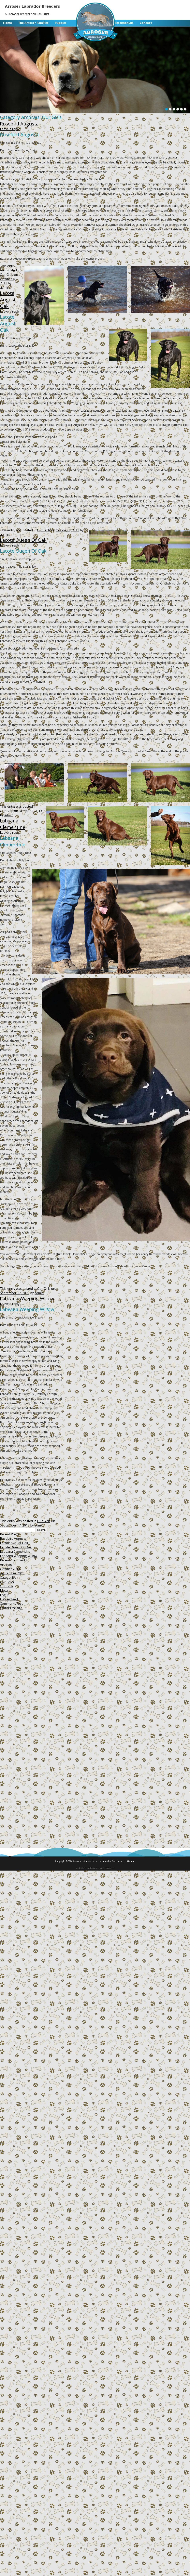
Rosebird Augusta (19, 123)
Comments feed (11, 1603)
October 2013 (10, 1569)
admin (4, 287)
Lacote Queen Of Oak (23, 540)
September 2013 (12, 1573)
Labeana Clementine (12, 823)
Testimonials (123, 23)
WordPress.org (11, 1608)
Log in (4, 1595)
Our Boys (7, 1582)
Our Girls (6, 274)
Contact (146, 23)
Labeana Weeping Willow (27, 1298)
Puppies (60, 23)
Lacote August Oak (8, 299)
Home (7, 23)
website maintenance (87, 1867)
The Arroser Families (33, 23)
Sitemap (130, 1861)
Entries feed (9, 1599)
